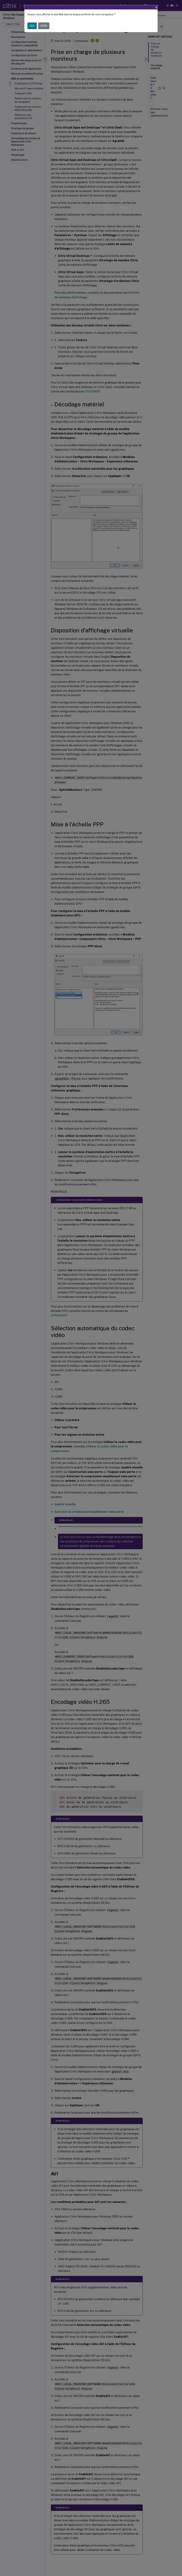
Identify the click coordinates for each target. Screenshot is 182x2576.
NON (44, 25)
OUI (32, 25)
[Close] (156, 7)
